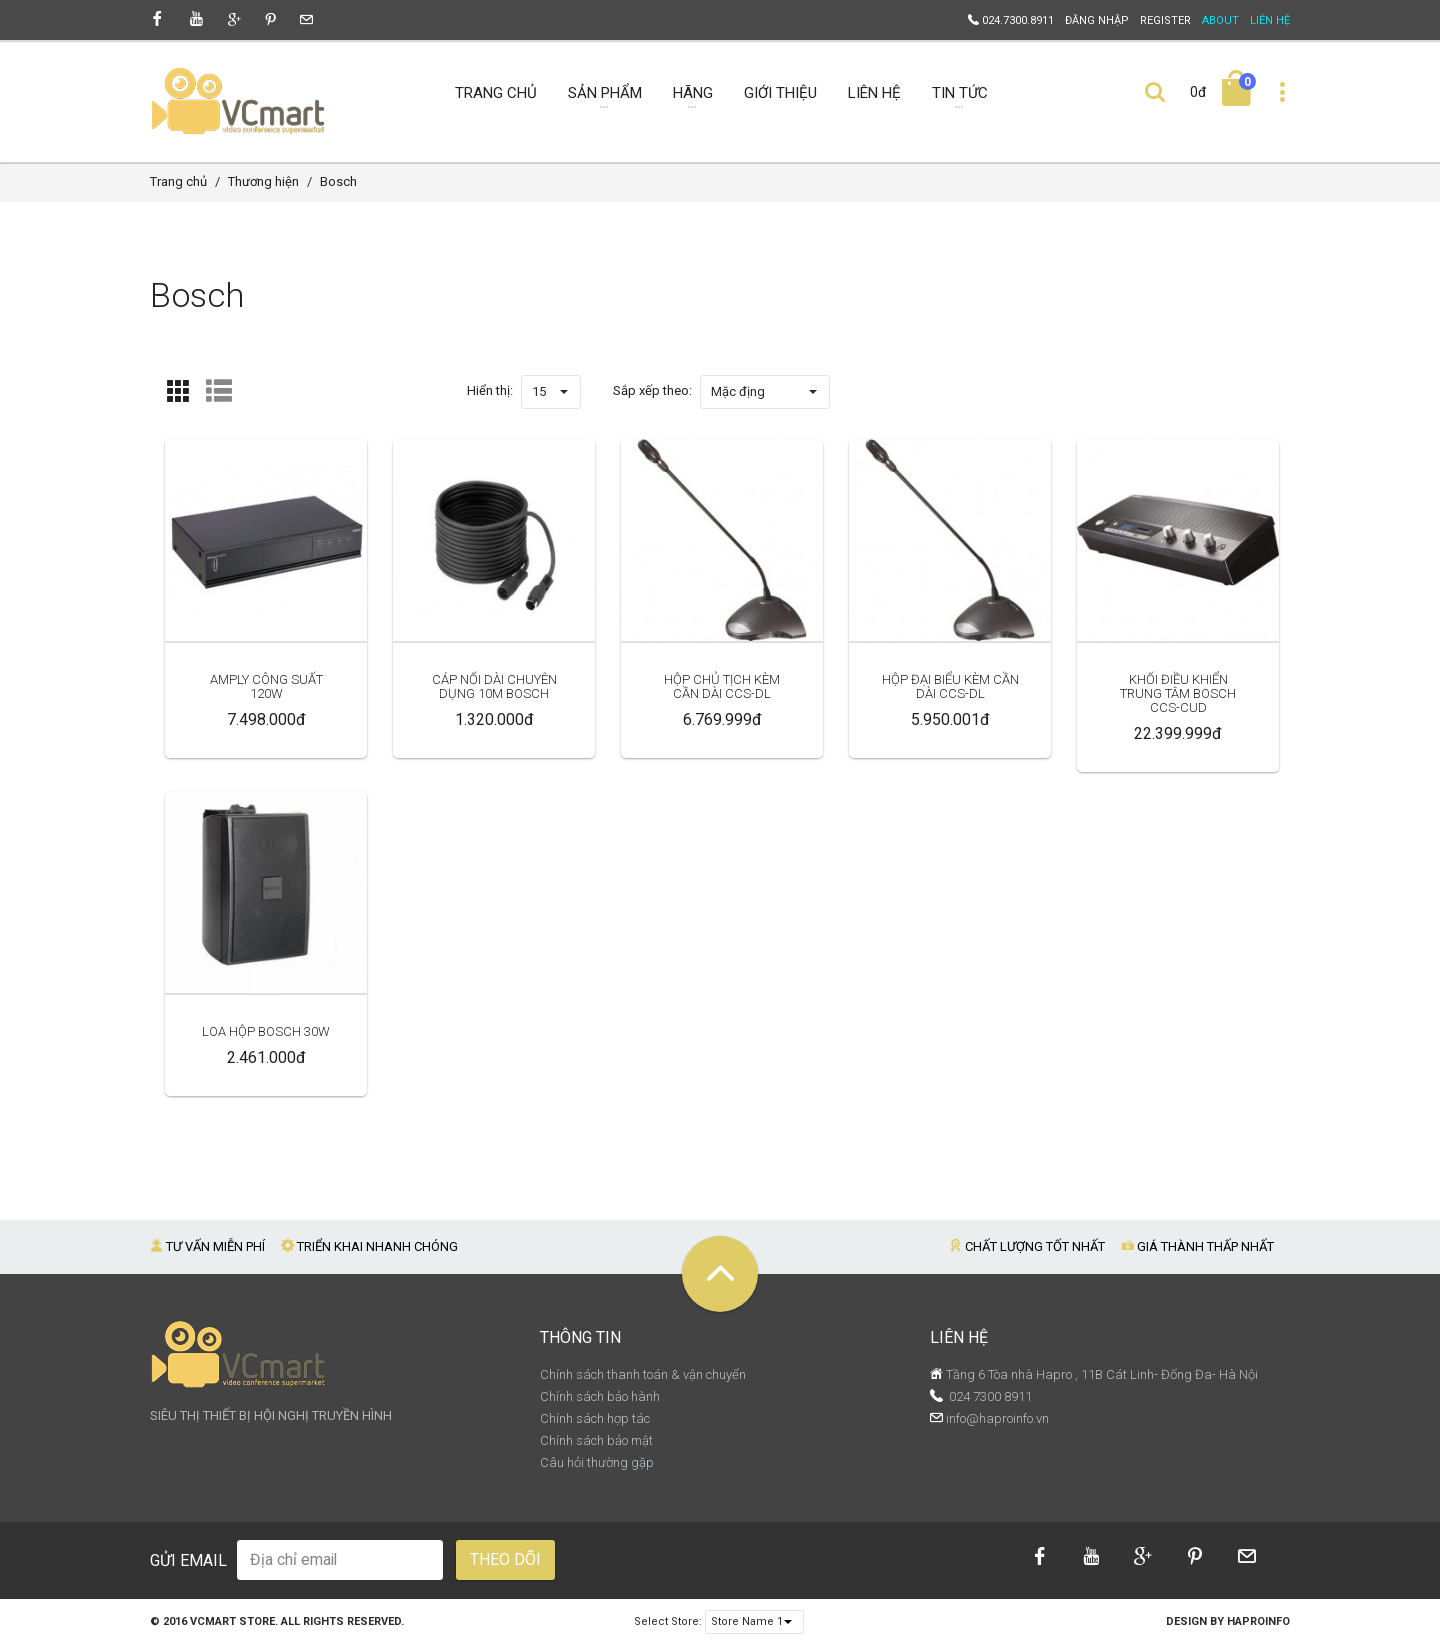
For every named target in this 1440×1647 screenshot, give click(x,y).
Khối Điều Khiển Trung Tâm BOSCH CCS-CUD (1178, 694)
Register (1165, 20)
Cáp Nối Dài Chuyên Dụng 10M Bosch (494, 686)
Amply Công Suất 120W (266, 686)
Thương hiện (263, 181)
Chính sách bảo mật (596, 1440)
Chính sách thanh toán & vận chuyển (643, 1374)
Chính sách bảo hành (600, 1396)
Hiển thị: (490, 390)
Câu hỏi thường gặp (597, 1462)
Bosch (338, 181)
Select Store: (668, 1621)
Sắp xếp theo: (652, 390)
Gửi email (188, 1560)
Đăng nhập (1097, 20)
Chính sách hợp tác (595, 1418)
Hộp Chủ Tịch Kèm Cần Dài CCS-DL (722, 686)
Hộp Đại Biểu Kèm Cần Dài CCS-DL (950, 686)
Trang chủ (178, 181)
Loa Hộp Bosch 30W (266, 1031)
